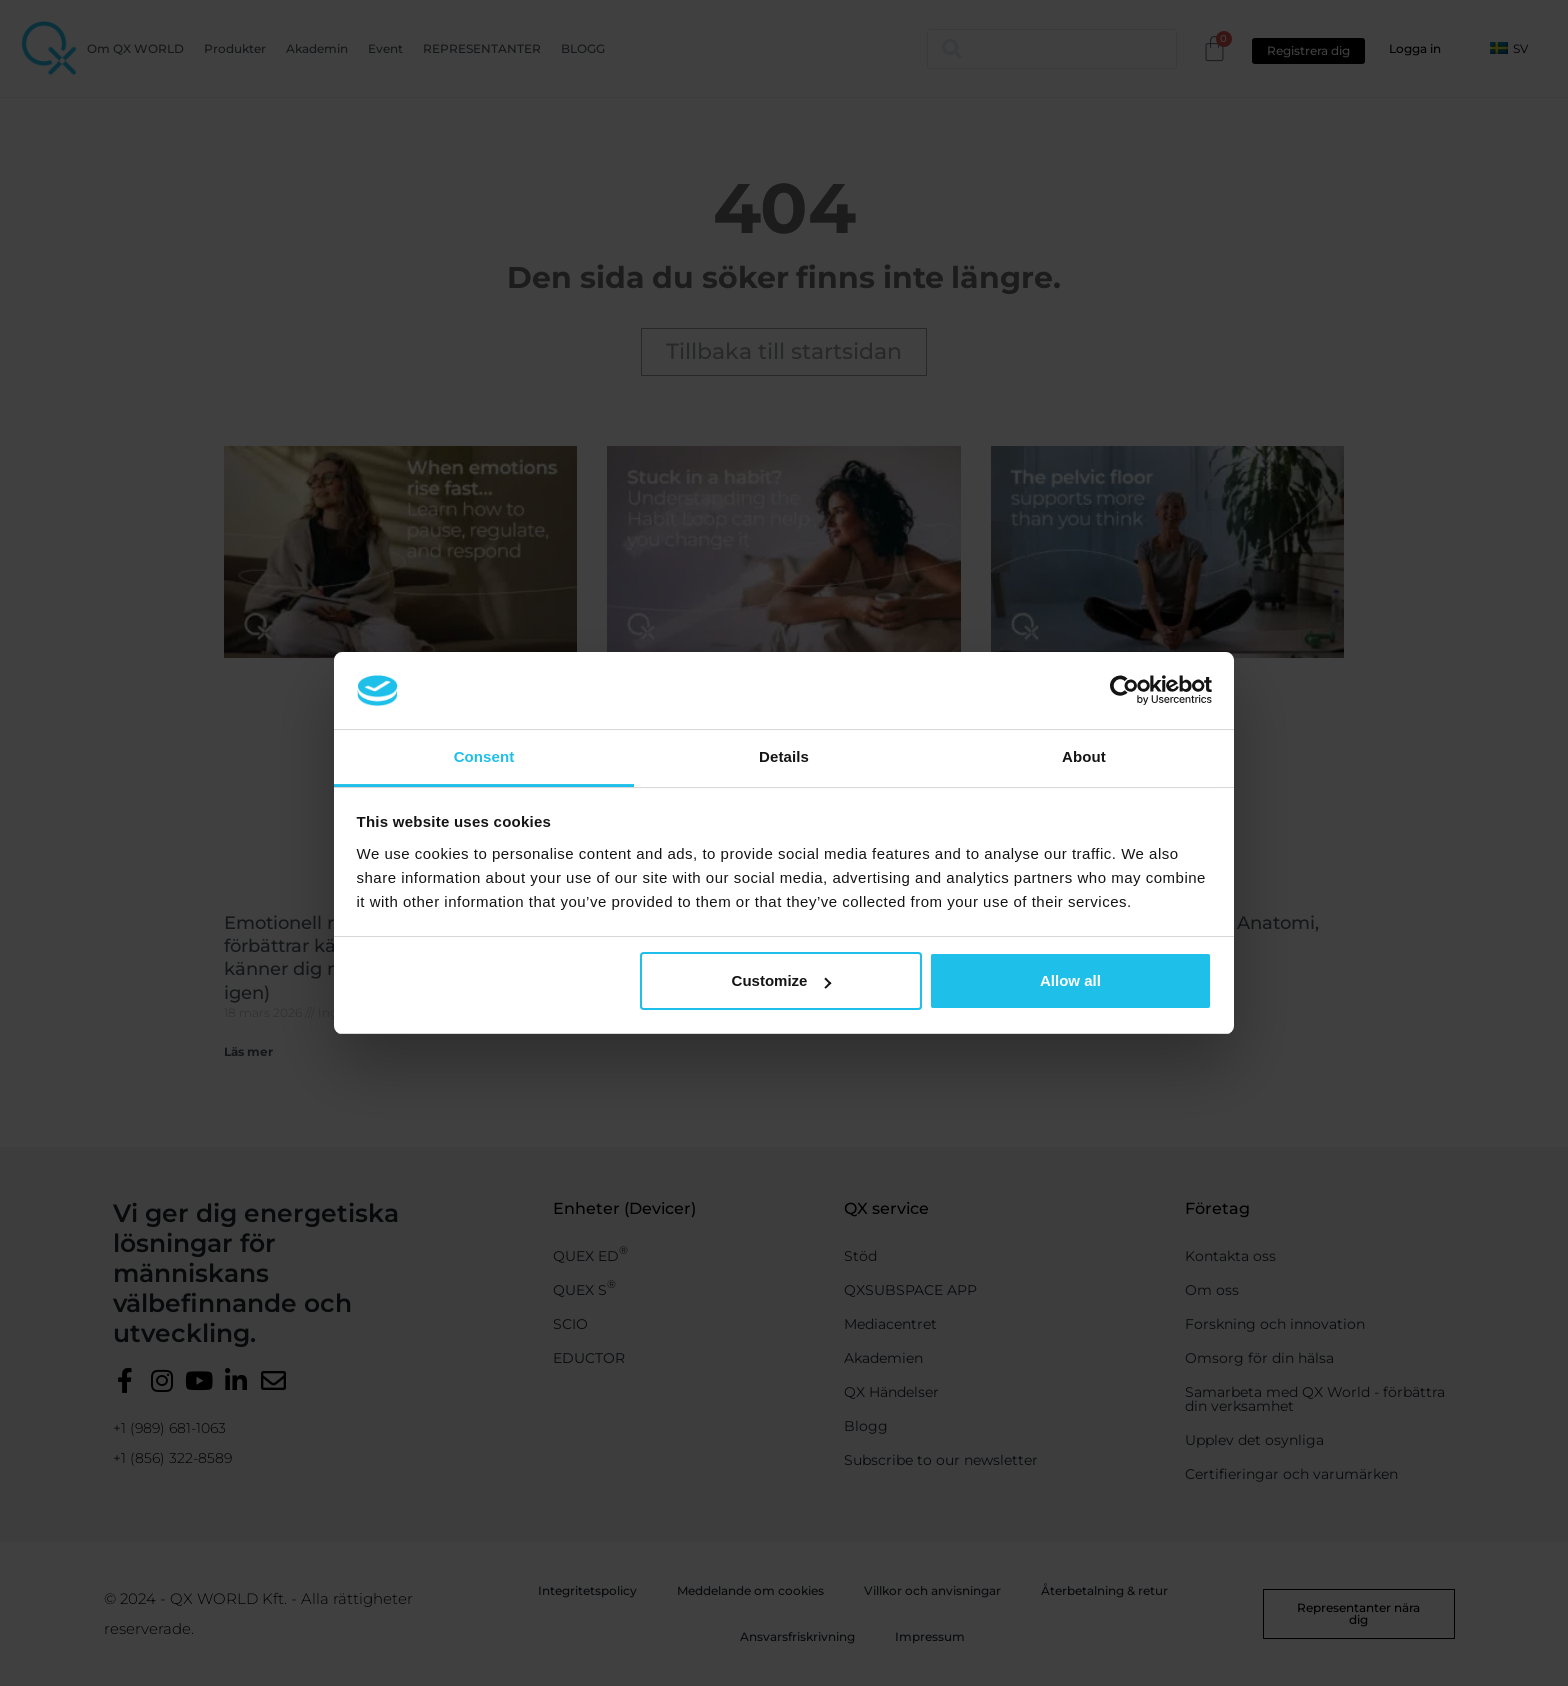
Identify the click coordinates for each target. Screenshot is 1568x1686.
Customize (782, 980)
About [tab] (1084, 756)
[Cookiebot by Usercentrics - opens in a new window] (1124, 690)
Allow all (1070, 980)
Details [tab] (784, 756)
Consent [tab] (484, 756)
